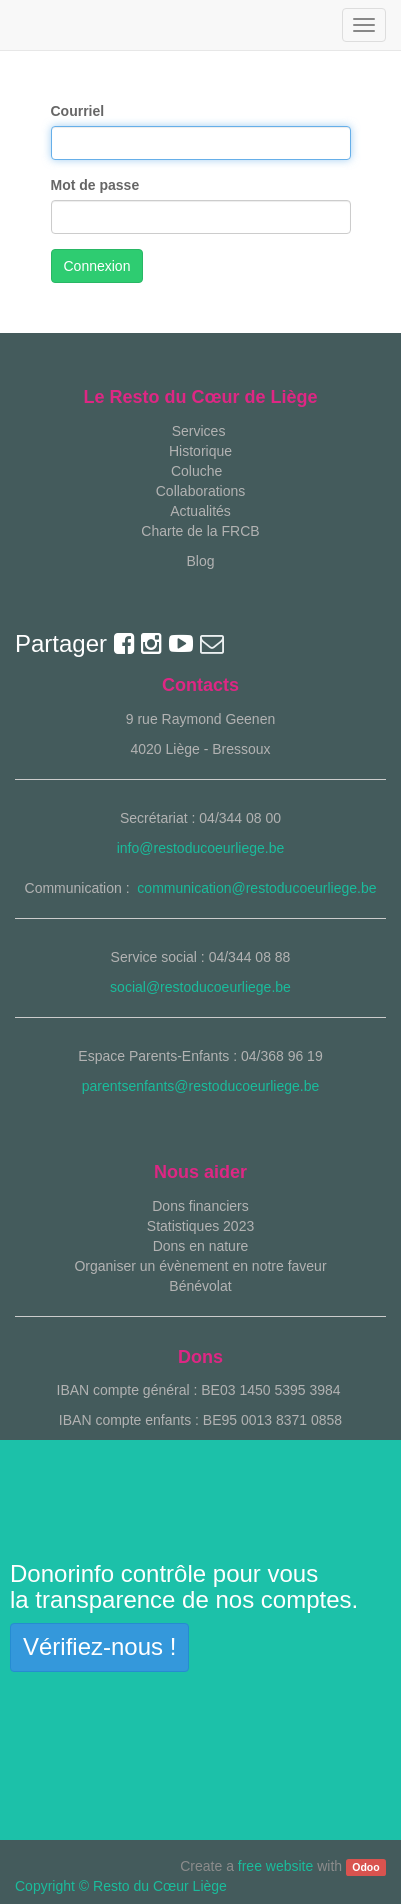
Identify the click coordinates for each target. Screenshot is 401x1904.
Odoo (365, 1867)
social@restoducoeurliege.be (200, 987)
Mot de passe (95, 185)
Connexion (97, 266)
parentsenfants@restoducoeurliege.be (201, 1086)
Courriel (78, 111)
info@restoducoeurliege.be (201, 848)
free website (275, 1866)
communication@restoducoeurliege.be (256, 888)
